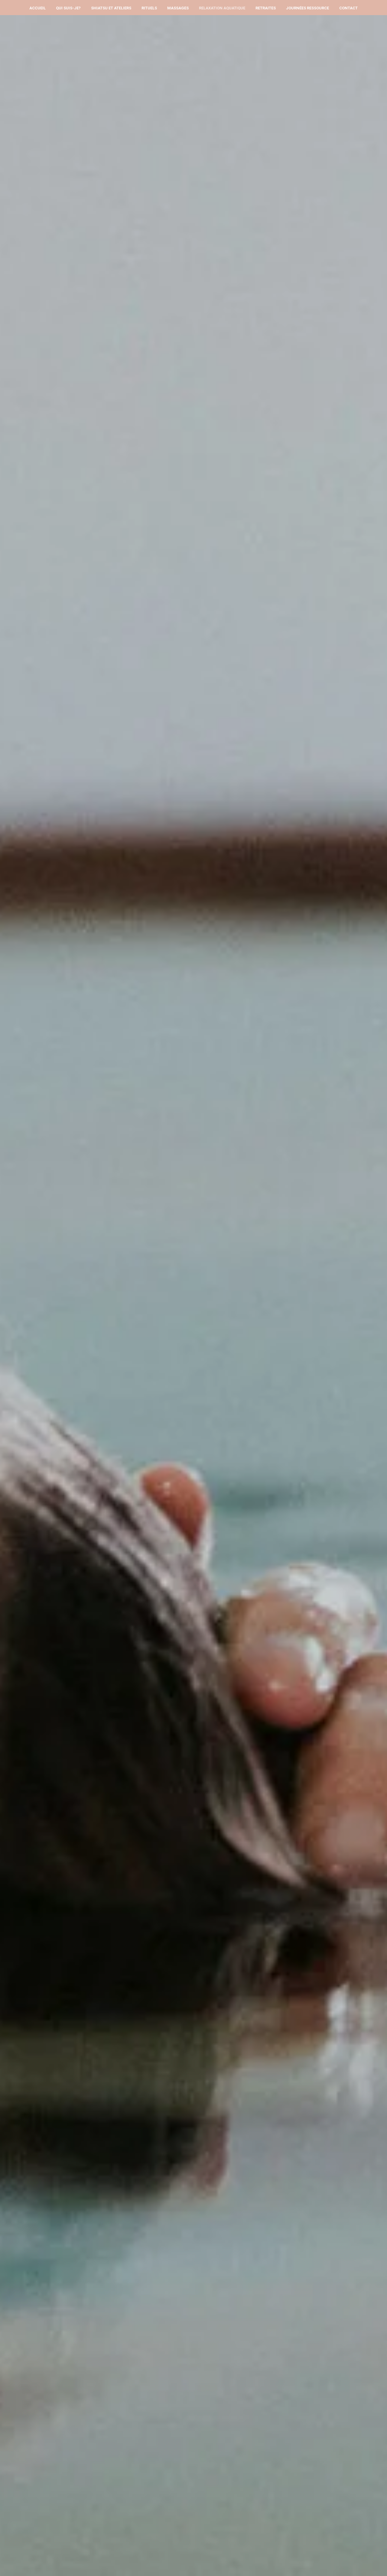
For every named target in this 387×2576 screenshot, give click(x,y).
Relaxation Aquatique (222, 8)
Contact (348, 8)
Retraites (265, 8)
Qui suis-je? (68, 8)
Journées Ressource (307, 8)
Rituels (149, 8)
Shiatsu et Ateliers (111, 8)
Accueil (37, 8)
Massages (178, 8)
